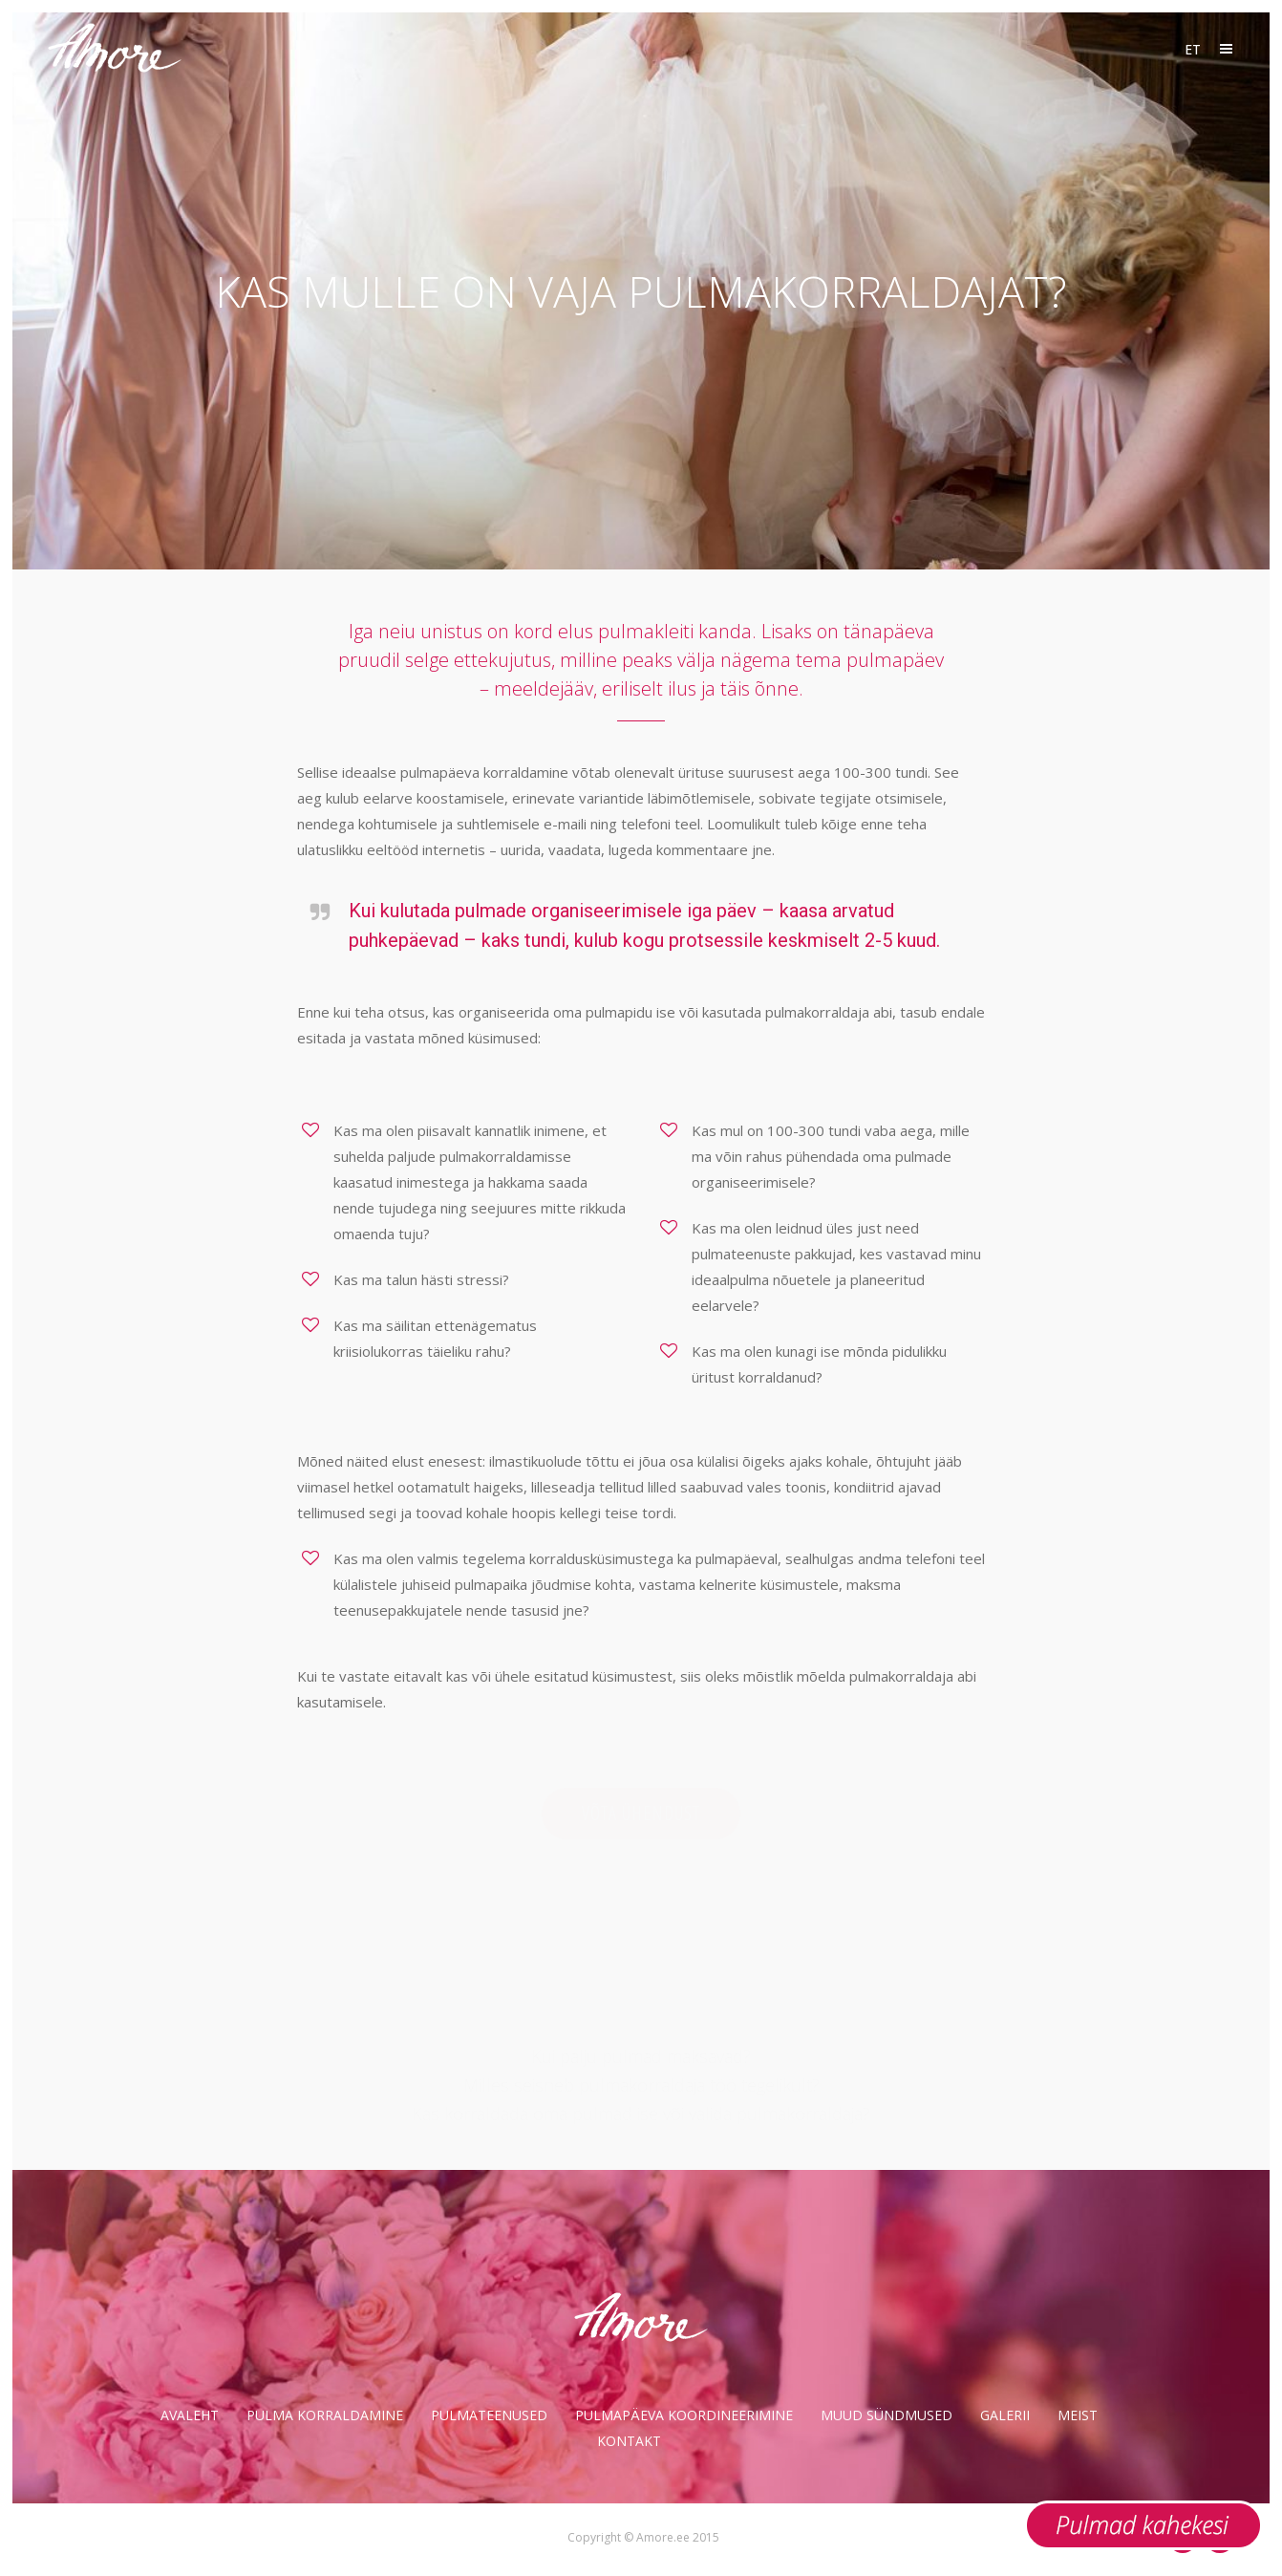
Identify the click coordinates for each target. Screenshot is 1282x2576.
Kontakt (629, 2441)
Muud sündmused (886, 2415)
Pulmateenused (489, 2415)
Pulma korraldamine (324, 2415)
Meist (1078, 2415)
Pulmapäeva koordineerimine (684, 2415)
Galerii (1005, 2415)
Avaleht (189, 2415)
